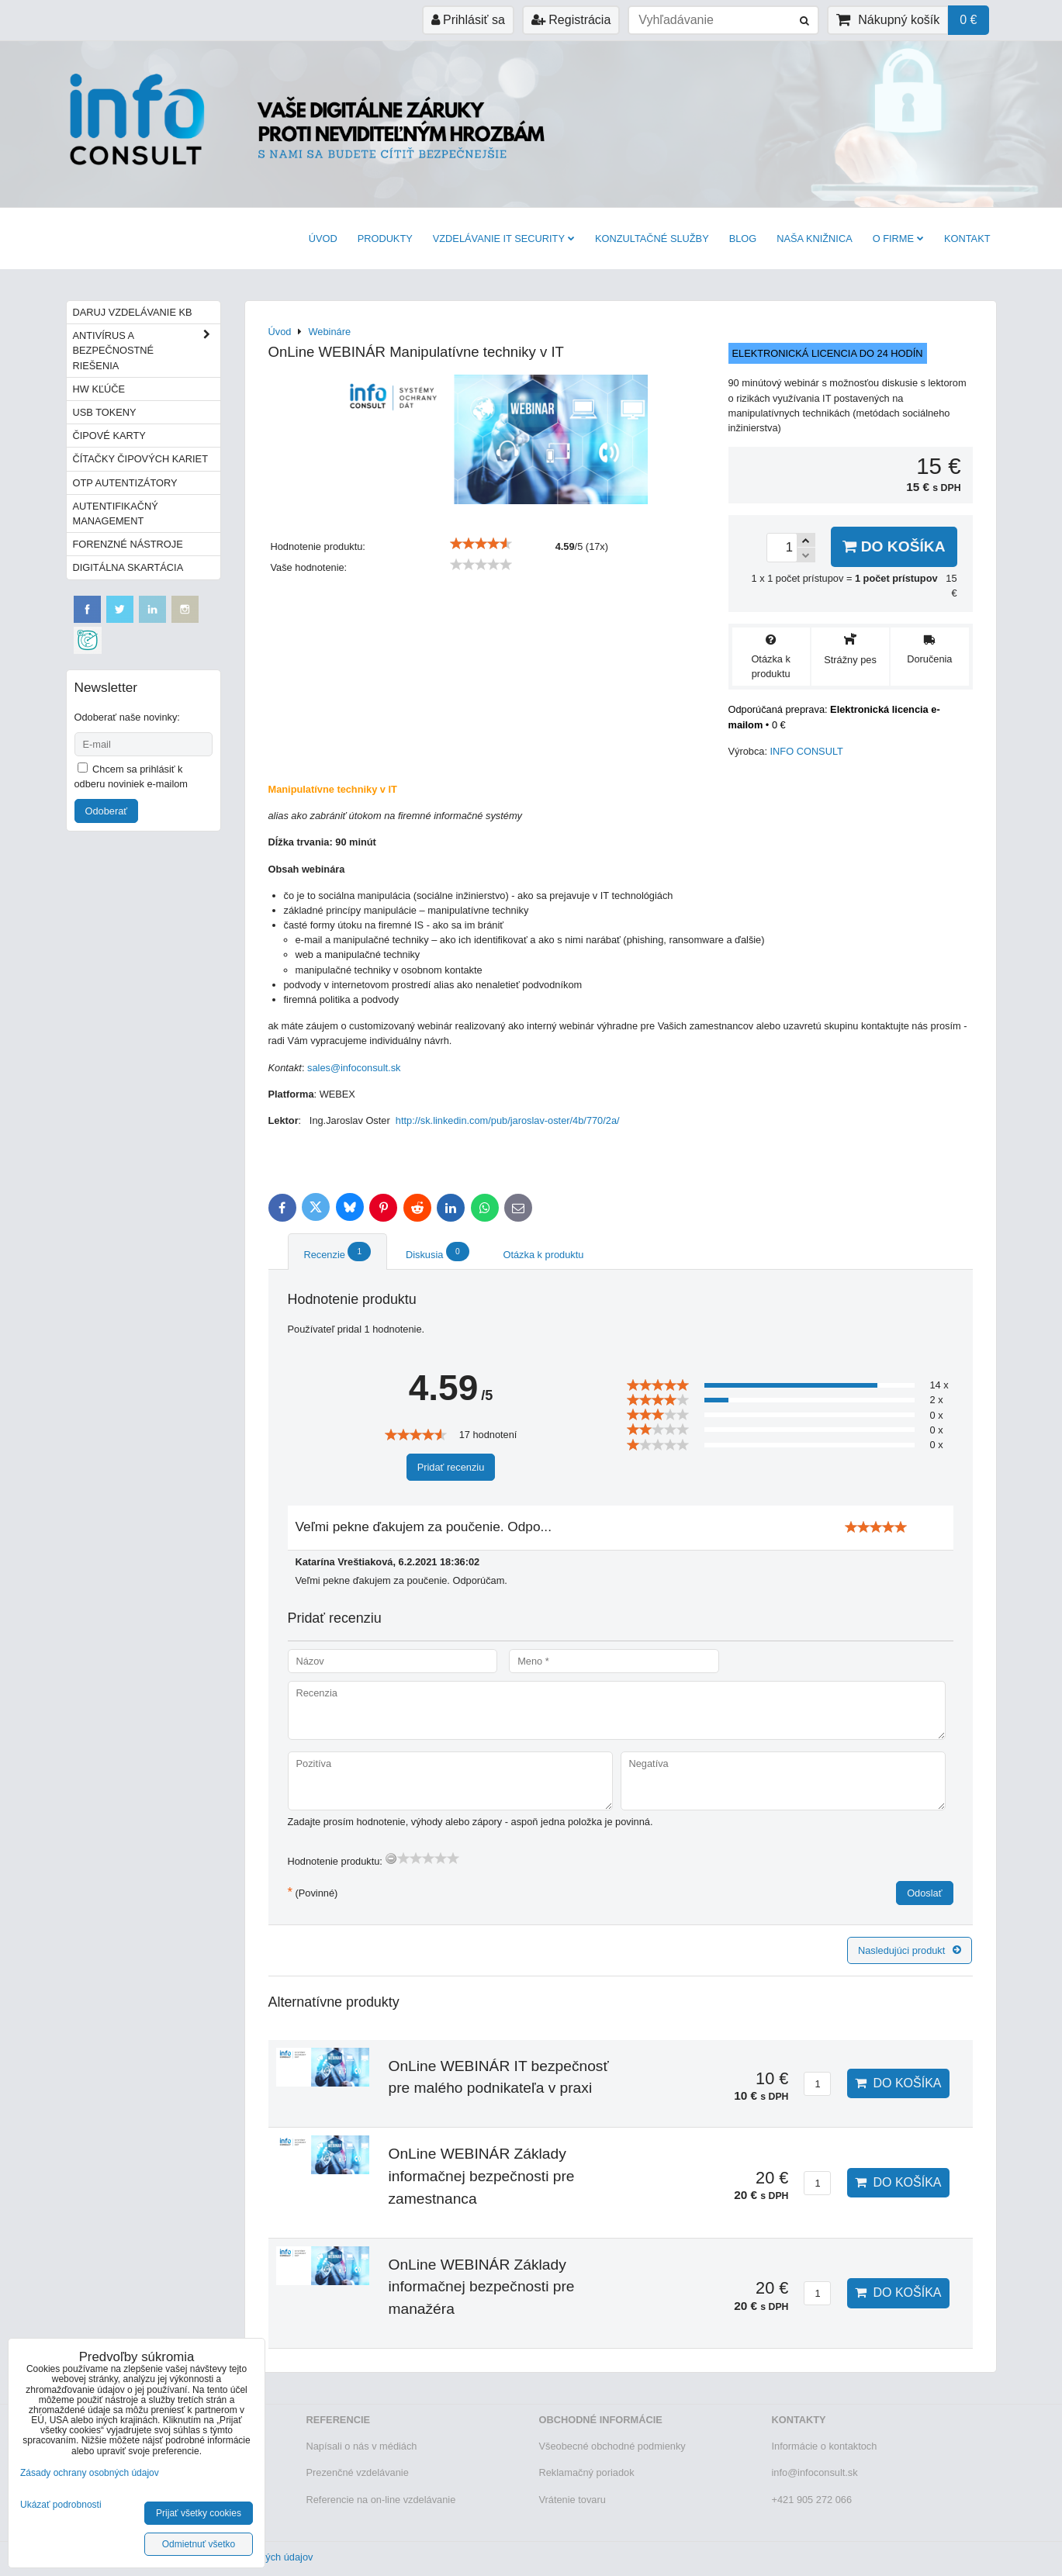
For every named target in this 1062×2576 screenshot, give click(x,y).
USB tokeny (105, 412)
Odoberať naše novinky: (127, 717)
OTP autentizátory (125, 483)
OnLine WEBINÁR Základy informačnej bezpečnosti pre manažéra (482, 2287)
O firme (898, 238)
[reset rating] (391, 1858)
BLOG (743, 238)
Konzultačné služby (652, 238)
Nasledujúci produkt (909, 1950)
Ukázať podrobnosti (61, 2505)
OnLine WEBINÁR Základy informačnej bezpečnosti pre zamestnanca (482, 2176)
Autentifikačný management (115, 513)
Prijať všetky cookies (198, 2513)
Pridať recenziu (451, 1467)
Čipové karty (109, 435)
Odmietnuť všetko (199, 2544)
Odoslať (924, 1893)
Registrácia (571, 19)
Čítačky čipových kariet (140, 459)
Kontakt (967, 238)
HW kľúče (99, 389)
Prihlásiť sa (468, 19)
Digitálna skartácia (128, 567)
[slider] (481, 544)
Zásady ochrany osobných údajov (89, 2472)
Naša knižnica (814, 238)
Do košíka (893, 546)
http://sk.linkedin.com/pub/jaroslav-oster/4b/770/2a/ (508, 1120)
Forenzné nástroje (128, 544)
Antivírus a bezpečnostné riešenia (146, 350)
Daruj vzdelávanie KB (132, 312)
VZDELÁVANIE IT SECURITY (504, 238)
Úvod (323, 238)
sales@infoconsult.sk (353, 1068)
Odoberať (106, 811)
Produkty (385, 238)
